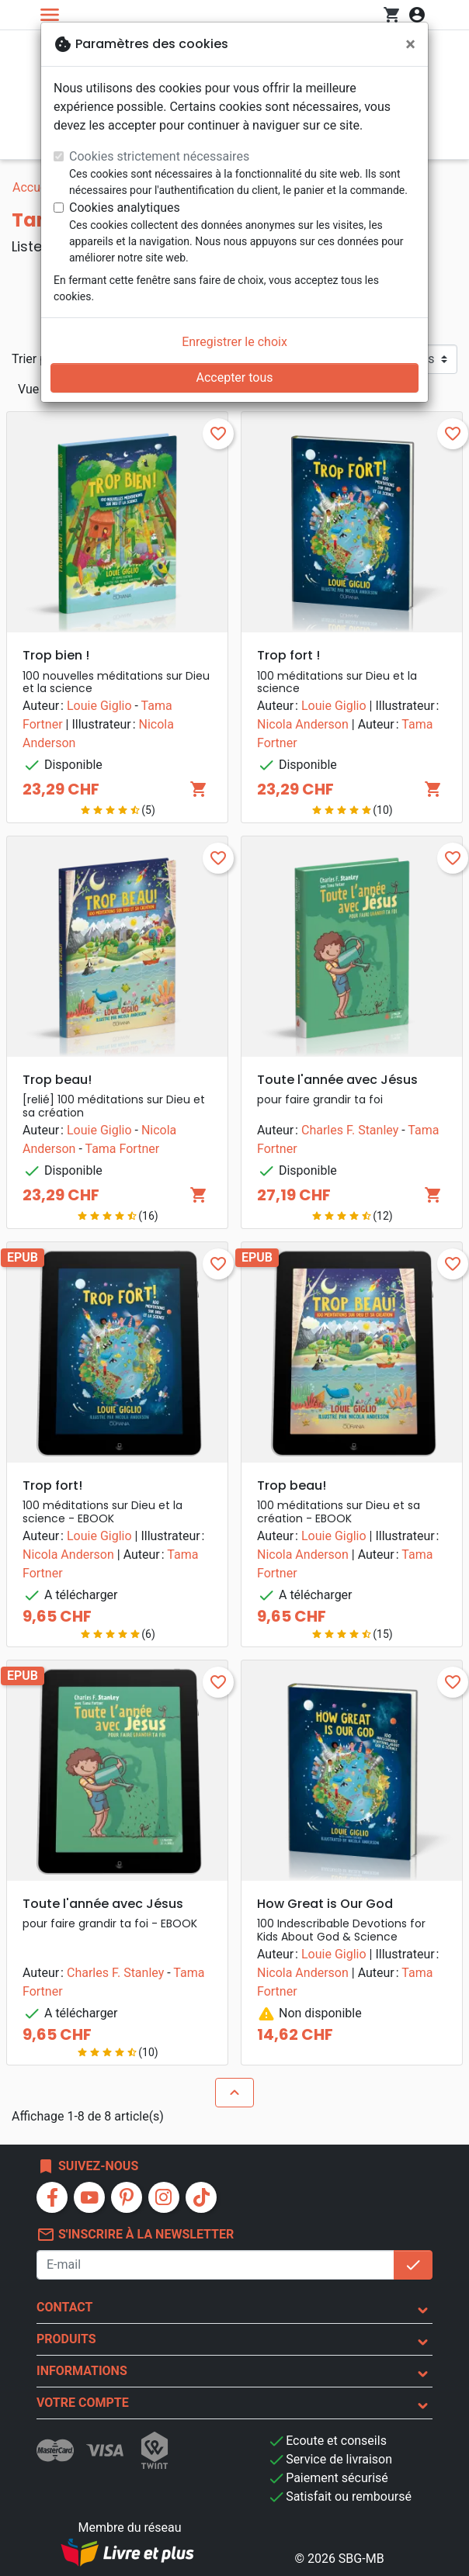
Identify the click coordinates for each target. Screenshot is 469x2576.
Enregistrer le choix (234, 341)
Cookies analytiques (124, 207)
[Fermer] (410, 44)
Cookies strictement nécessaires (159, 156)
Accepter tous (234, 377)
